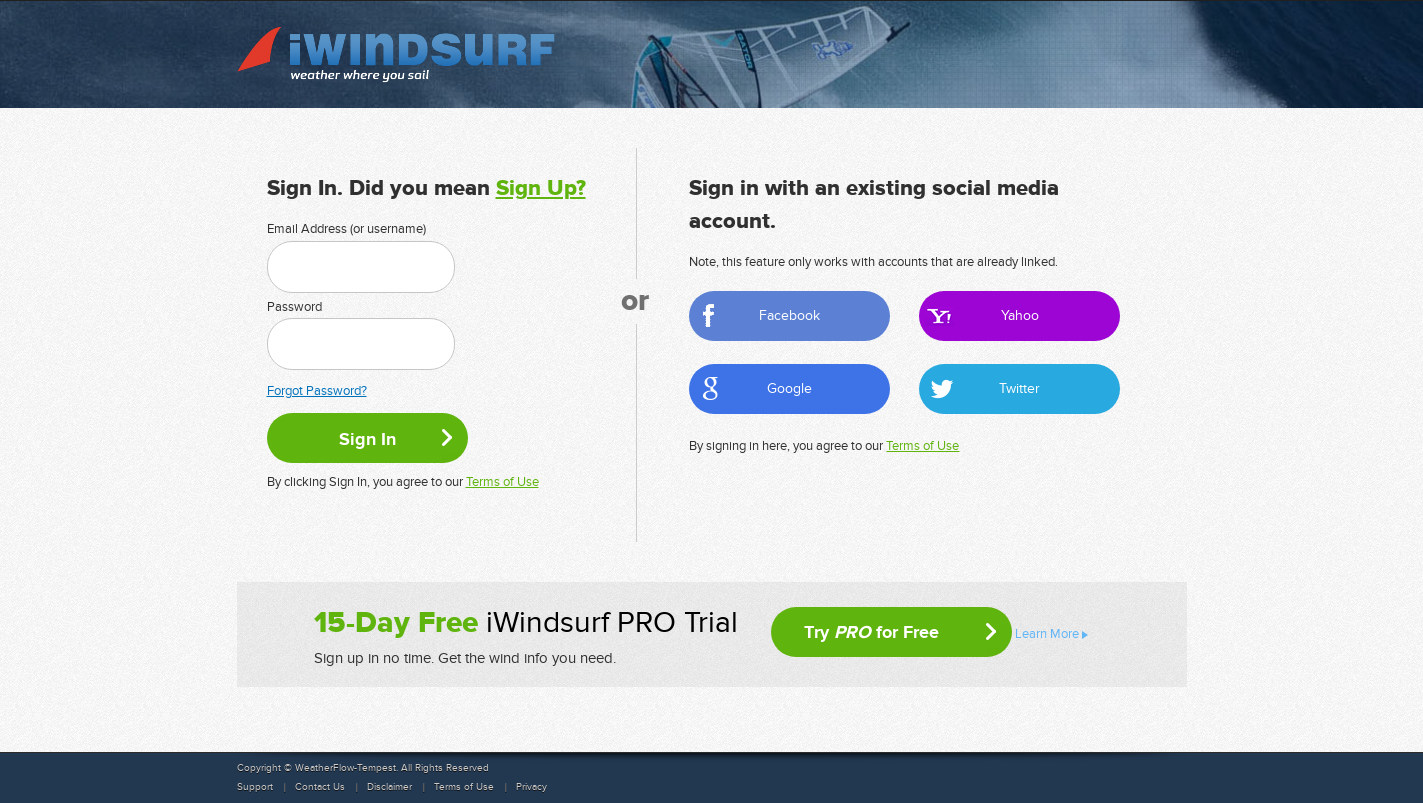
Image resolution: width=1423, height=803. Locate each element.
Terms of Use (502, 482)
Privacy (531, 787)
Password (294, 307)
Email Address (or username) (346, 229)
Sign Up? (541, 188)
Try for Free (871, 632)
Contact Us (320, 787)
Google (789, 388)
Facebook (789, 315)
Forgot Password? (317, 391)
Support (255, 787)
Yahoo (1020, 315)
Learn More (1047, 634)
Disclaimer (389, 787)
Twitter (1019, 388)
